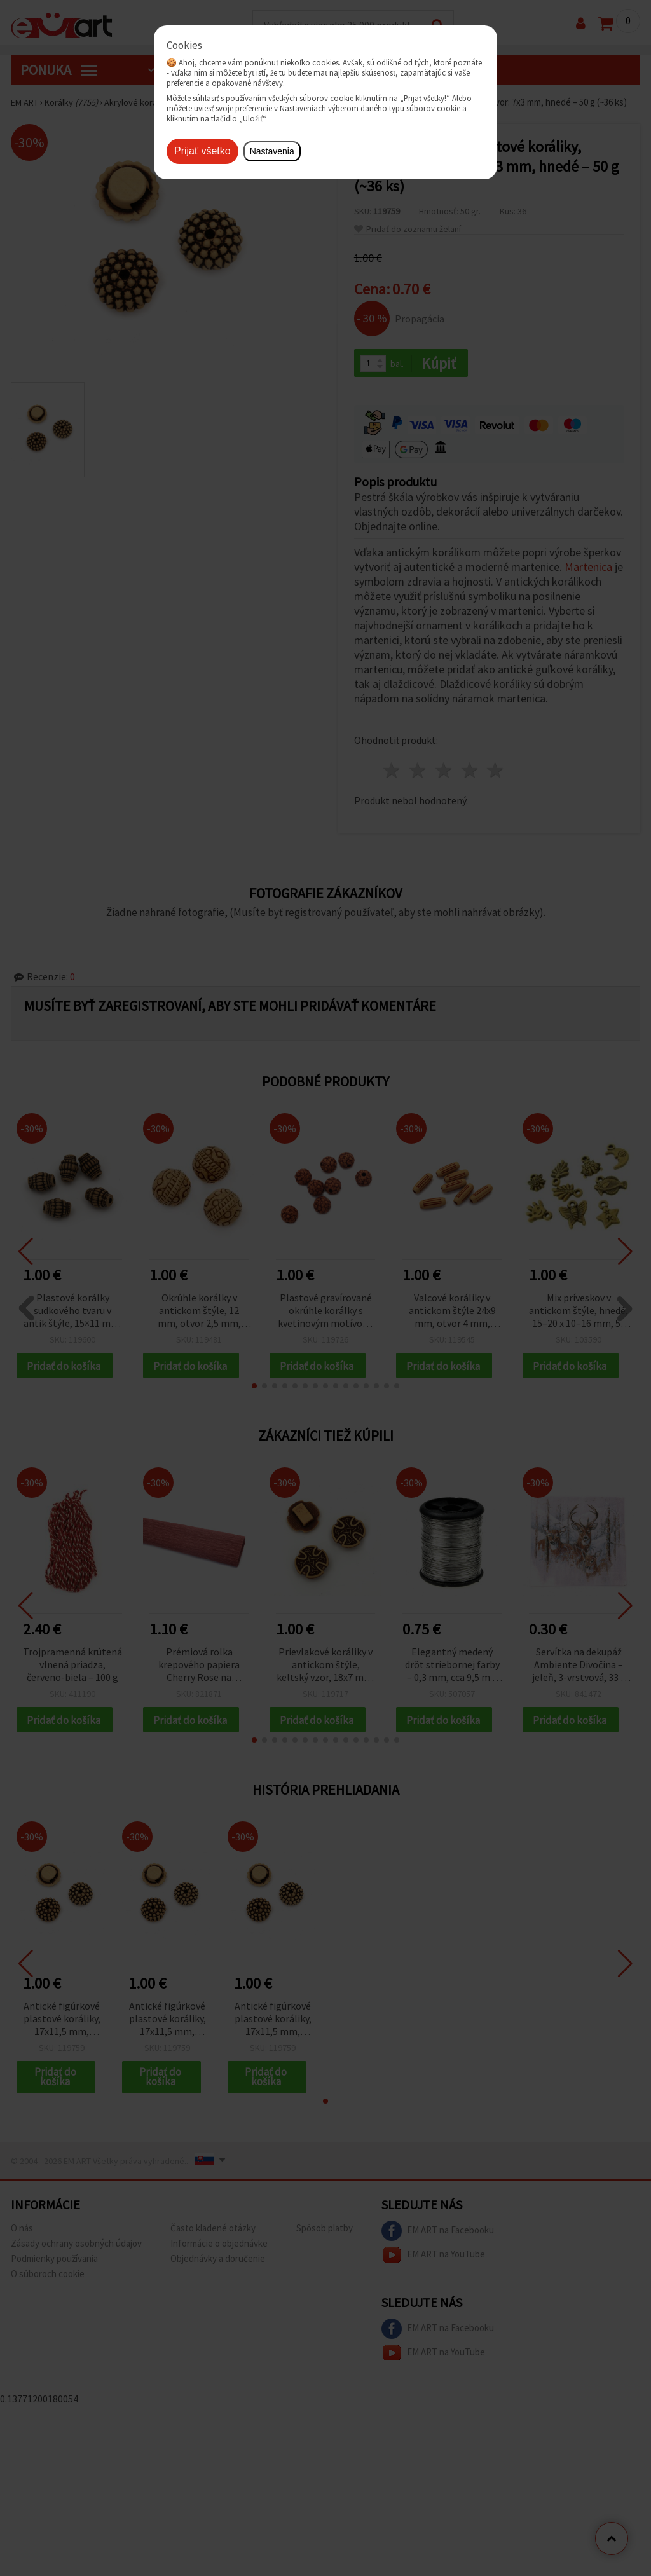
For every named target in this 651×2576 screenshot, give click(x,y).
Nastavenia (272, 151)
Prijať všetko (202, 151)
